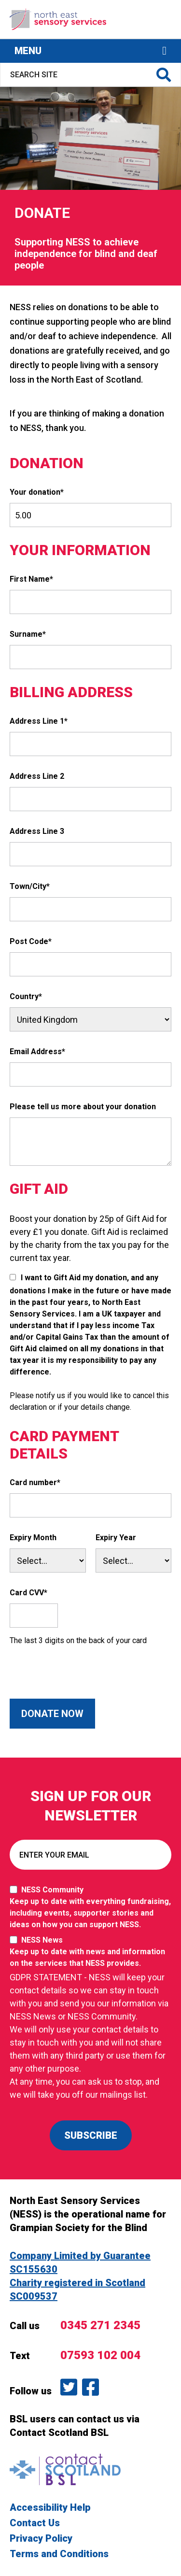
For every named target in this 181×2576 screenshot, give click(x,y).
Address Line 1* (39, 721)
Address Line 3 (37, 831)
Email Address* (37, 1051)
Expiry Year (116, 1537)
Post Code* (31, 941)
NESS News (90, 1952)
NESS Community (90, 1908)
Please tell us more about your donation (83, 1106)
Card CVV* (28, 1592)
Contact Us (35, 2523)
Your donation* (37, 492)
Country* (26, 996)
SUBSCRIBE (90, 2135)
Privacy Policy (41, 2538)
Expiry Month (33, 1537)
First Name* (31, 579)
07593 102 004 (100, 2355)
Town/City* (30, 886)
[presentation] (83, 1680)
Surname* (28, 634)
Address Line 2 (37, 776)
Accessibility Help (50, 2507)
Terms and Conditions (59, 2554)
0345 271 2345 (100, 2325)
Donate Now (52, 1713)
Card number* (35, 1482)
